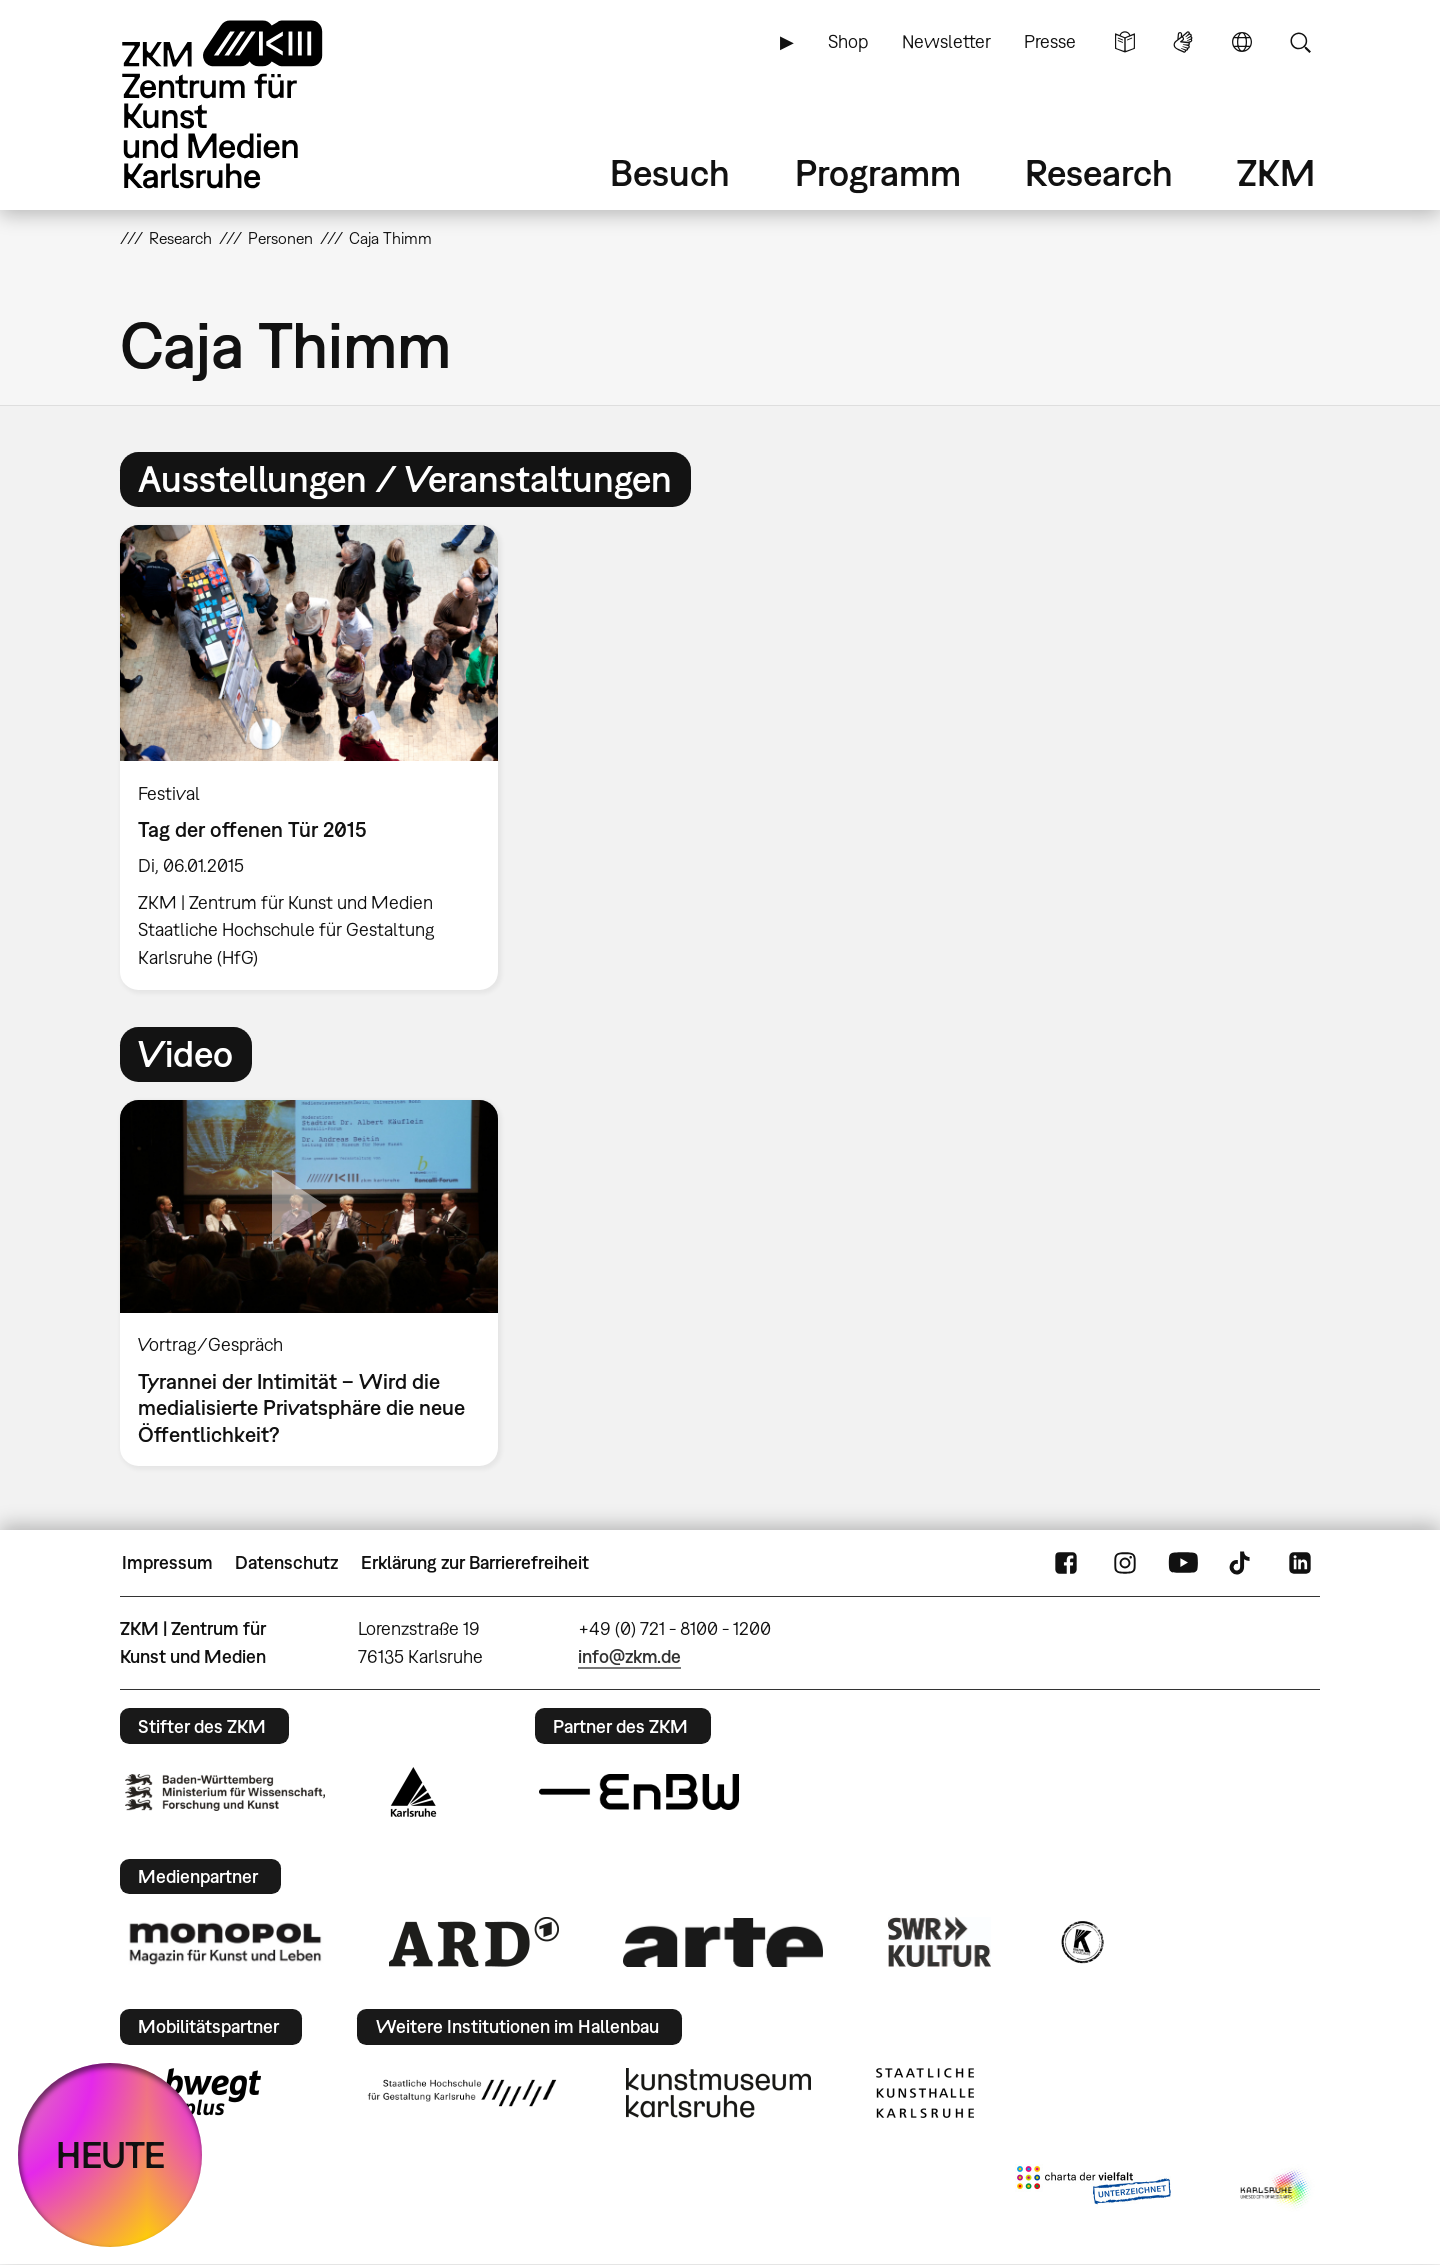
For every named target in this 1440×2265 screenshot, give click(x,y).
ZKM (1276, 172)
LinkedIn (1300, 1563)
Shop (848, 41)
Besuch (670, 172)
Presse (1050, 41)
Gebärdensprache (1183, 42)
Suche (1300, 42)
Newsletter (946, 41)
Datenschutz (286, 1562)
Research (1099, 172)
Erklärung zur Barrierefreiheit (475, 1562)
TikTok (1242, 1563)
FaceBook (1066, 1563)
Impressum (167, 1562)
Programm (878, 172)
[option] (318, 757)
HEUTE (110, 2154)
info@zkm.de (629, 1656)
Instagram (1125, 1563)
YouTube (1183, 1563)
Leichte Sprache (1125, 42)
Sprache (1242, 42)
